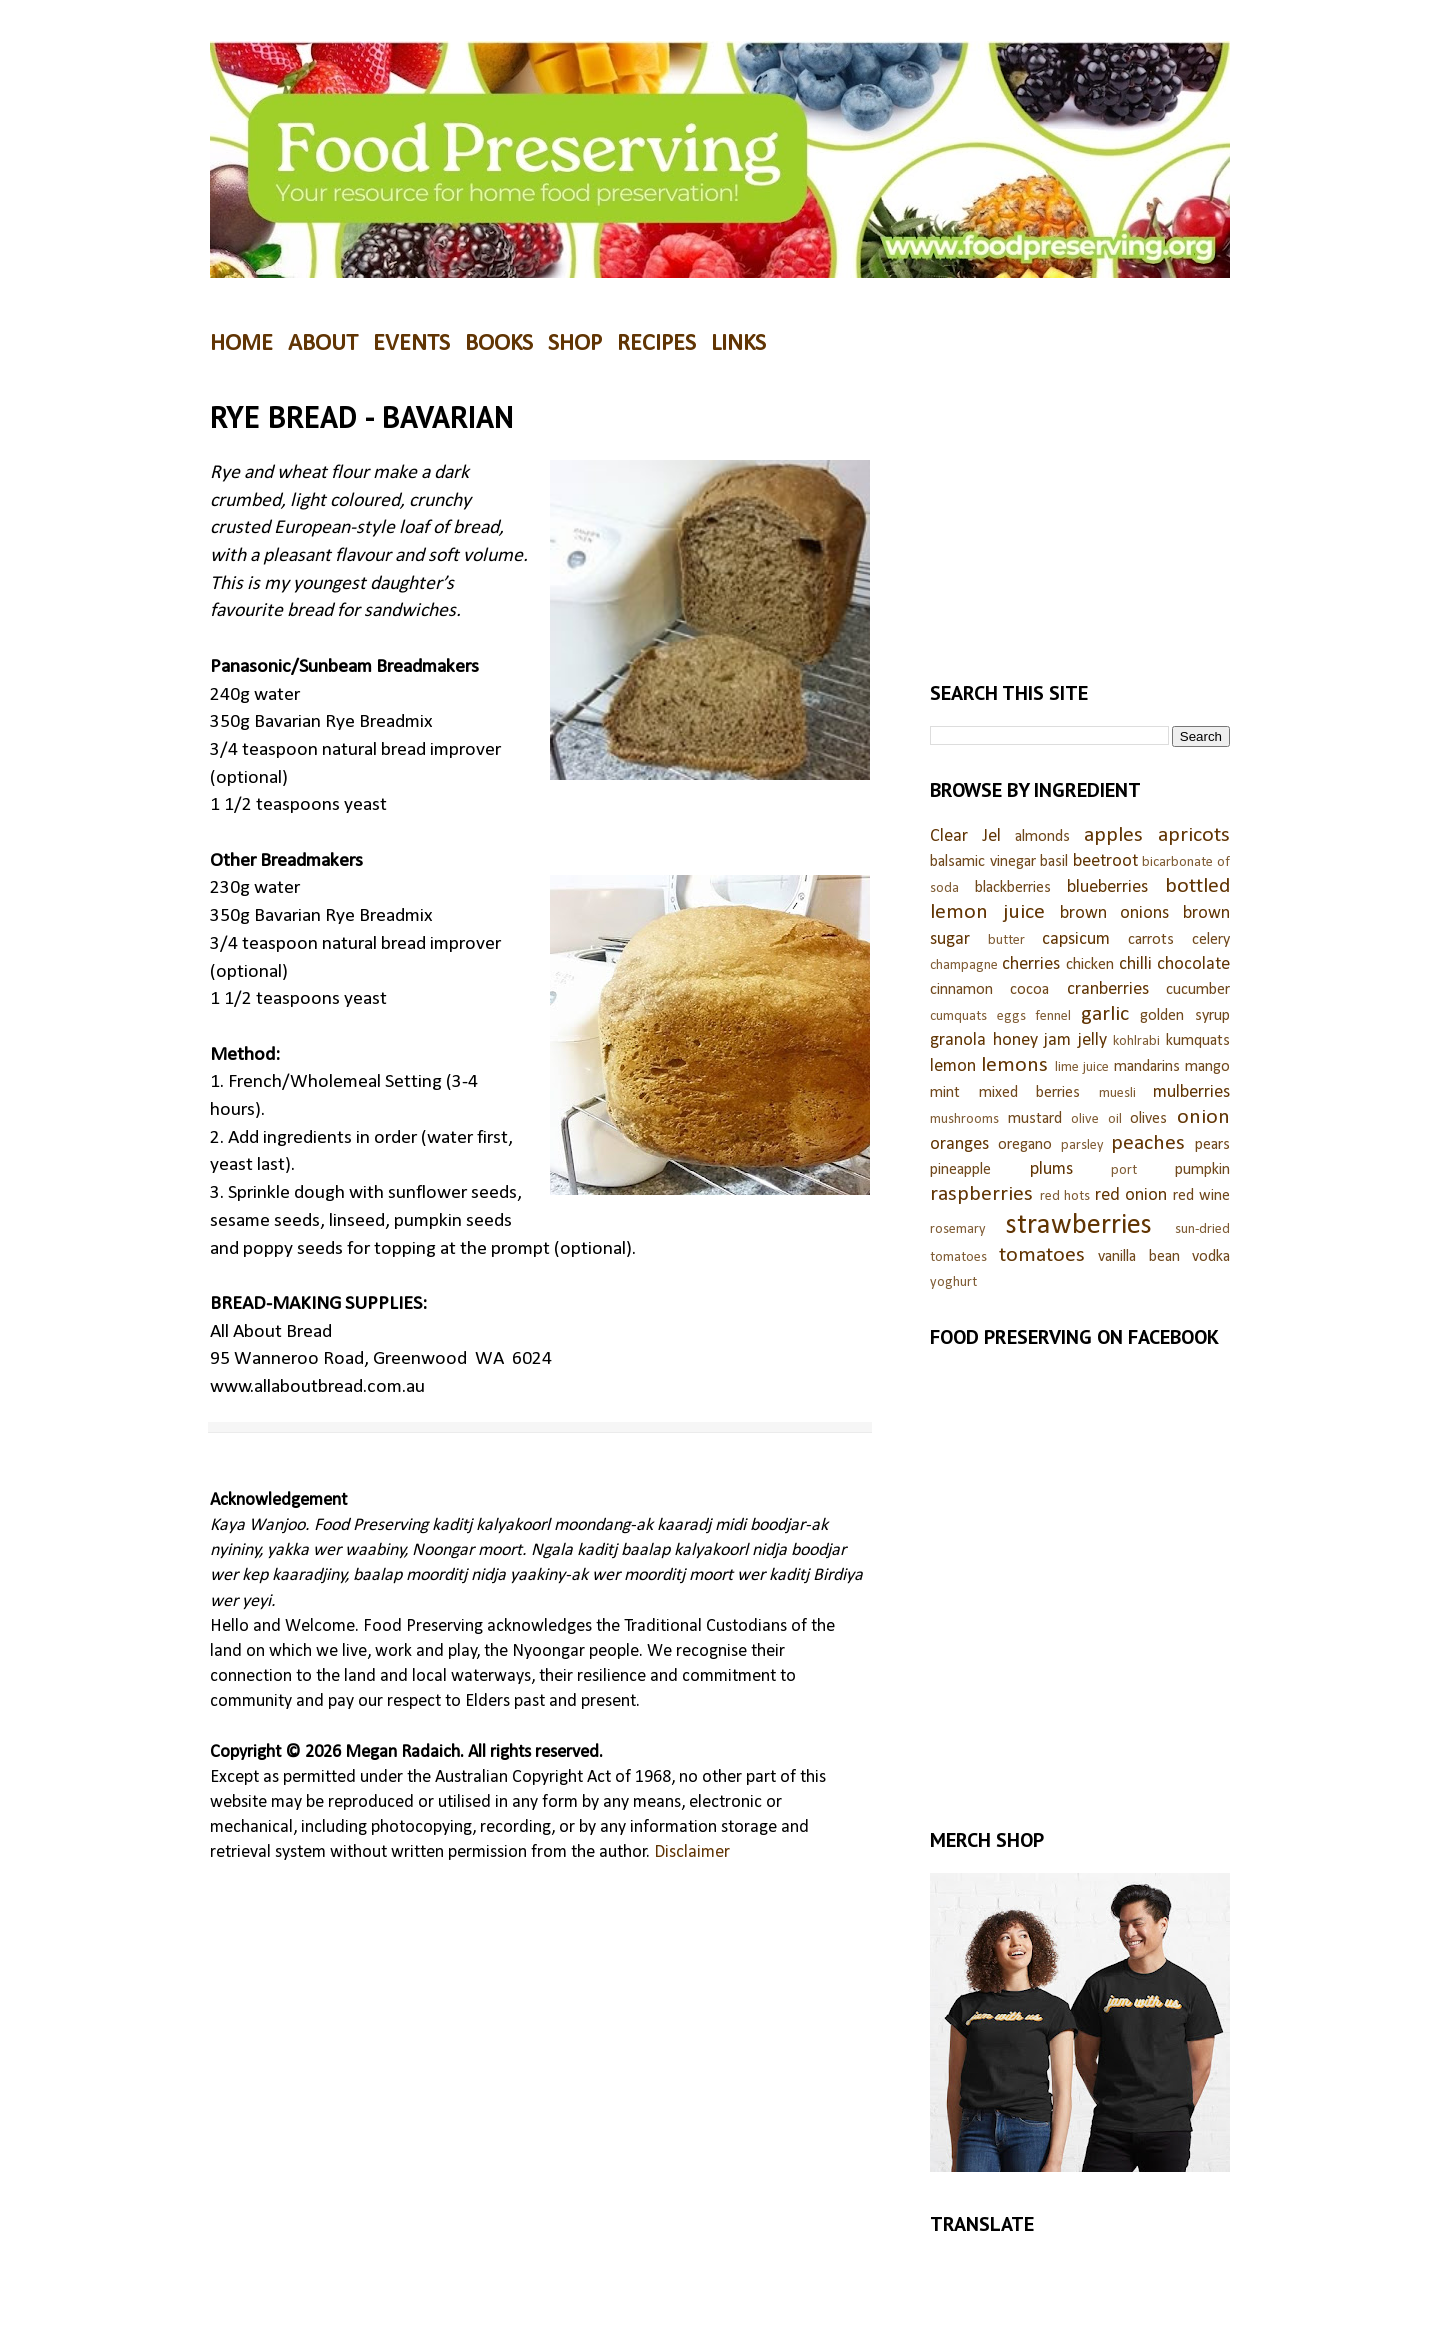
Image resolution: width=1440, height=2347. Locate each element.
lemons (1014, 1065)
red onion (1131, 1195)
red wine (1202, 1196)
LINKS (738, 344)
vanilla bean (1139, 1257)
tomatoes (1042, 1255)
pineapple (960, 1170)
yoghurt (953, 1282)
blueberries (1107, 887)
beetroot (1105, 861)
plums (1051, 1169)
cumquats (958, 1016)
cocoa (1029, 990)
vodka (1211, 1257)
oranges (959, 1144)
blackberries (1013, 888)
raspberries (981, 1194)
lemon (953, 1066)
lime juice (1082, 1067)
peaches (1148, 1143)
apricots (1194, 835)
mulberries (1191, 1092)
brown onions (1115, 913)
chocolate (1193, 964)
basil (1054, 862)
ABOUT (323, 344)
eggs (1011, 1016)
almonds (1042, 837)
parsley (1082, 1145)
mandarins (1147, 1067)
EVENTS (411, 344)
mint (945, 1093)
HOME (241, 344)
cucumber (1198, 990)
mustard (1035, 1119)
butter (1006, 940)
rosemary (958, 1229)
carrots (1151, 940)
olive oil (1096, 1119)
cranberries (1108, 989)
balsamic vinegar (983, 862)
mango (1207, 1067)
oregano (1025, 1145)
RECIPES (656, 344)
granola (958, 1040)
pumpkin (1202, 1170)
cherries (1031, 964)
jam (1057, 1040)
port (1124, 1170)
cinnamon (961, 990)
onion (1203, 1117)
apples (1113, 835)
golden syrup (1185, 1016)
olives (1148, 1119)
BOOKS (499, 344)
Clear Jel (965, 836)
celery (1211, 940)
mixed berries (1030, 1093)
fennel (1053, 1016)
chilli (1135, 964)
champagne (964, 965)
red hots (1065, 1196)
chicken (1090, 965)
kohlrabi (1136, 1041)
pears (1212, 1145)
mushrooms (964, 1119)
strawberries (1079, 1225)
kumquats (1198, 1041)
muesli (1117, 1093)
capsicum (1076, 939)
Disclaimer (692, 1852)
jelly (1092, 1040)
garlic (1105, 1014)
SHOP (575, 344)
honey (1015, 1040)
